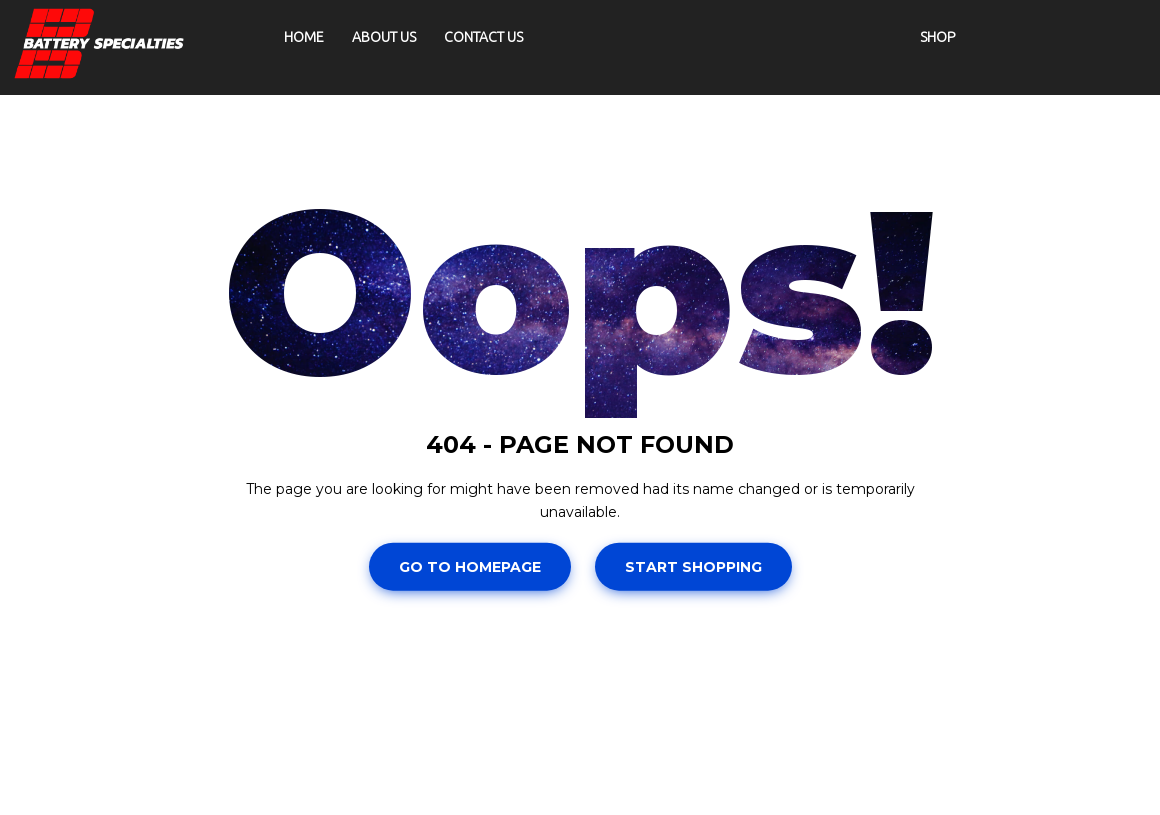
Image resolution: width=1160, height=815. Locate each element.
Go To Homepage (470, 567)
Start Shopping (693, 567)
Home (304, 37)
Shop (937, 37)
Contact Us (483, 37)
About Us (384, 37)
